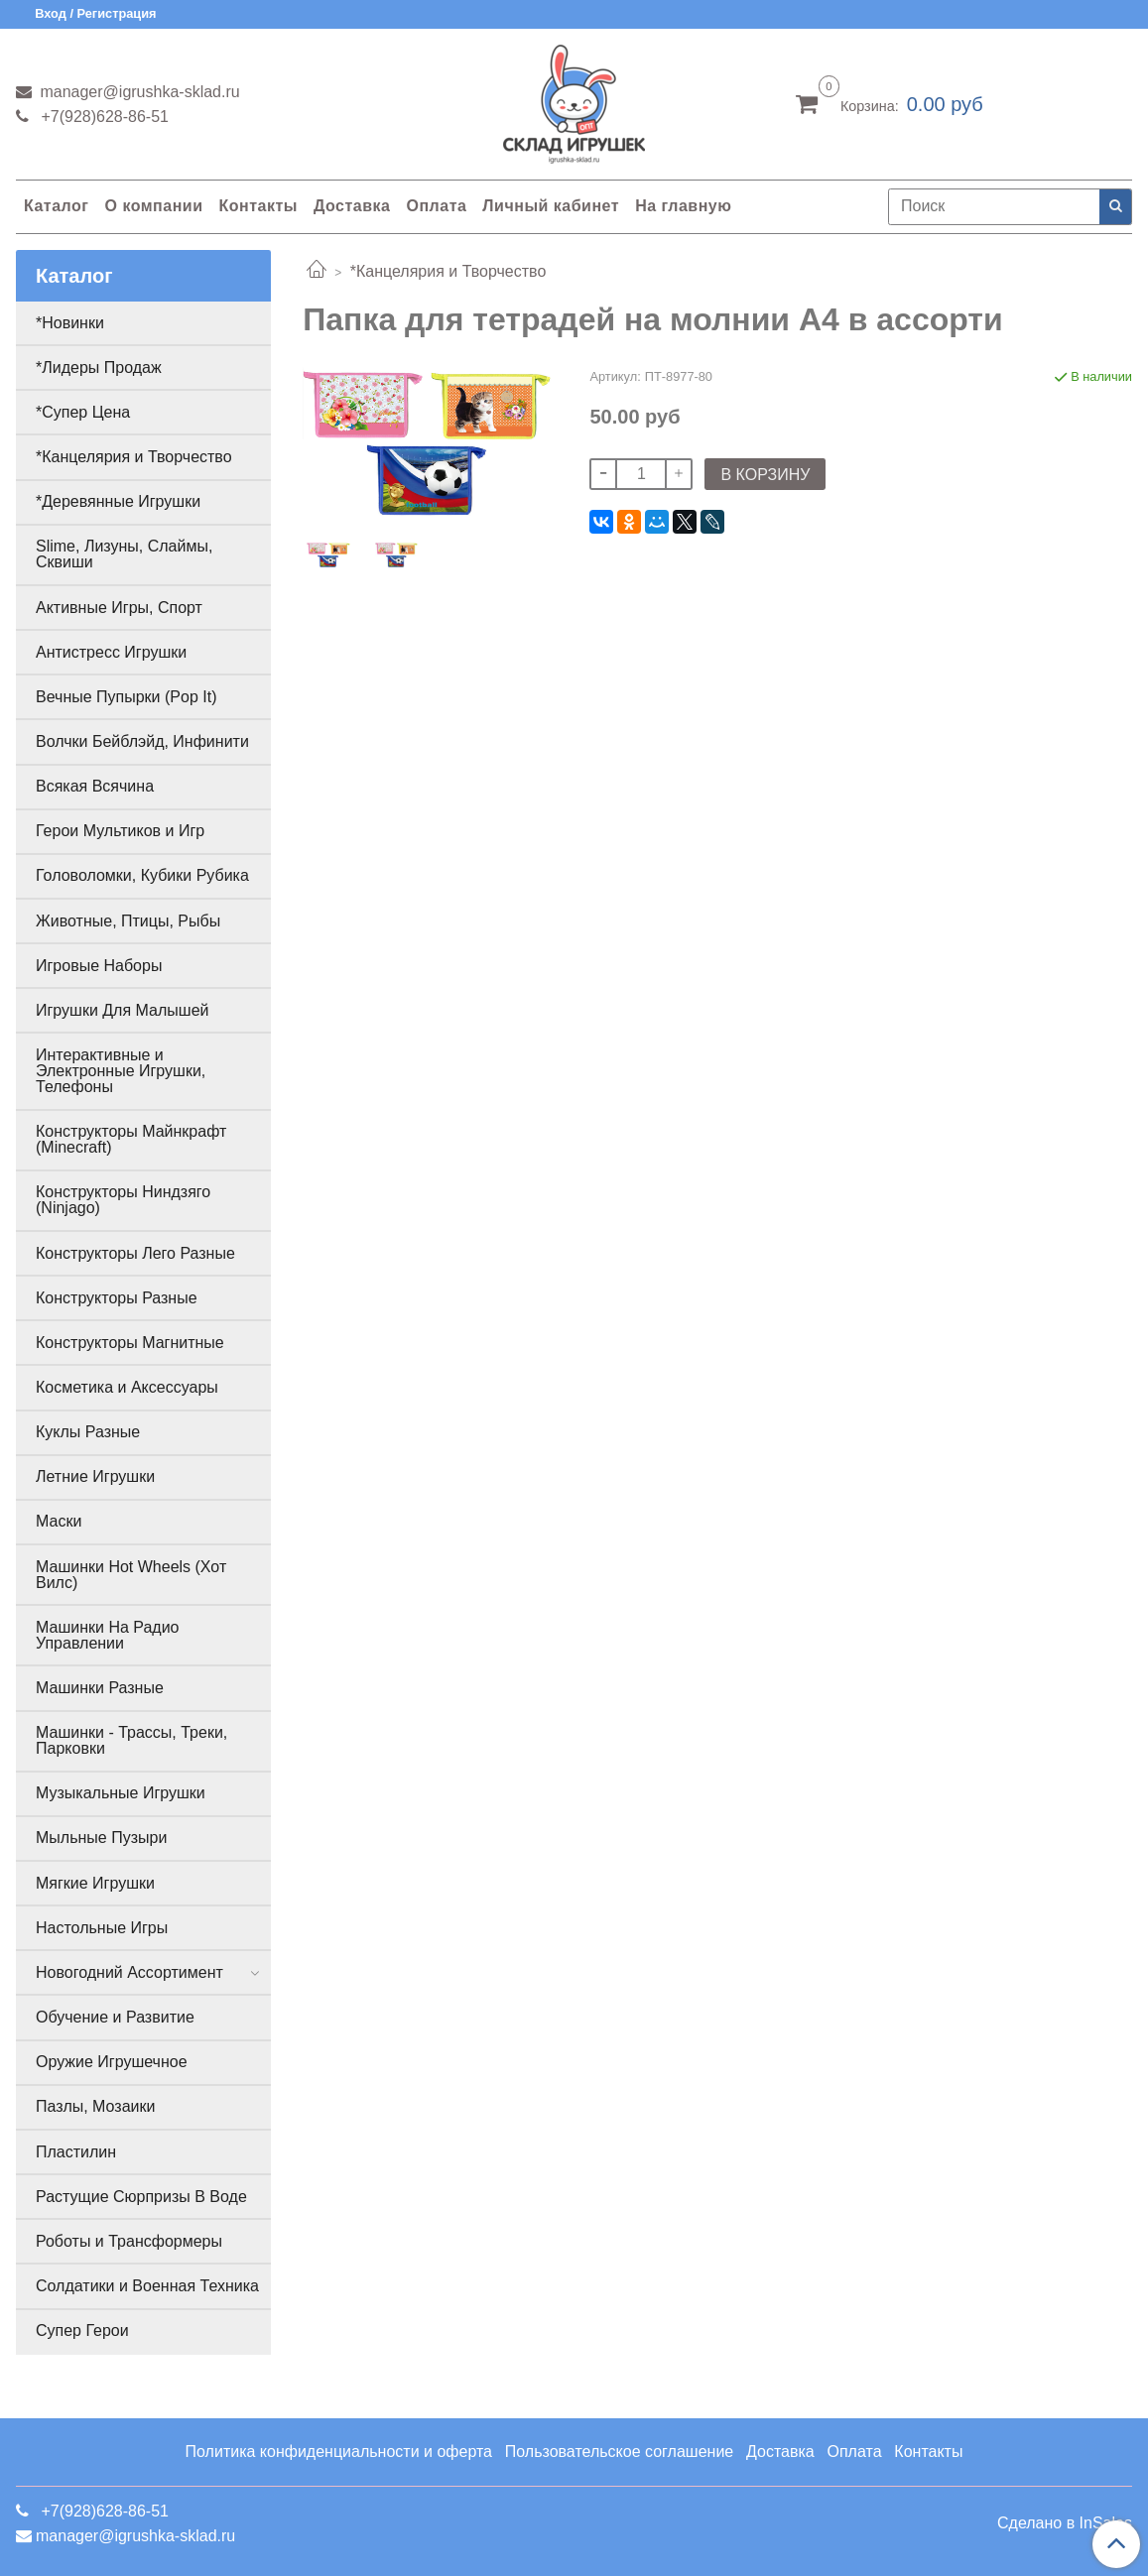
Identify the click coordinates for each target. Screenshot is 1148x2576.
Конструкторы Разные (116, 1297)
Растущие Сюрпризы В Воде (141, 2196)
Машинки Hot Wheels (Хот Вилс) (131, 1574)
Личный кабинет (550, 205)
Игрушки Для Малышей (122, 1010)
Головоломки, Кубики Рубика (142, 875)
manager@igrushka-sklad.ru (138, 91)
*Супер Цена (83, 412)
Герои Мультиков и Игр (120, 830)
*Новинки (70, 322)
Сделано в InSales (1064, 2523)
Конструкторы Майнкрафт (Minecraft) (131, 1139)
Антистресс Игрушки (111, 652)
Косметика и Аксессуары (127, 1387)
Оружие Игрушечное (112, 2061)
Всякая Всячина (95, 786)
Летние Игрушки (95, 1476)
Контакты (257, 205)
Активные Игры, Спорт (119, 607)
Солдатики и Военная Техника (147, 2285)
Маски (58, 1521)
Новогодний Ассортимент (129, 1972)
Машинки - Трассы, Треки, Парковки (131, 1740)
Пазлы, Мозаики (95, 2106)
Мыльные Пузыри (101, 1837)
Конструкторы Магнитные (130, 1342)
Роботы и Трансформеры (129, 2241)
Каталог (56, 205)
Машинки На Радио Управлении (108, 1635)
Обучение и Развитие (115, 2017)
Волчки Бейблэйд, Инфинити (142, 741)
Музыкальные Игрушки (120, 1792)
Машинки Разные (100, 1687)
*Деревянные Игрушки (118, 501)
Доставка (352, 205)
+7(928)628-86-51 (103, 116)
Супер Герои (82, 2330)
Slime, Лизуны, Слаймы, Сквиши (124, 554)
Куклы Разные (88, 1431)
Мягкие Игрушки (95, 1883)
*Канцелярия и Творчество (448, 271)
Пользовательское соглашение (619, 2451)
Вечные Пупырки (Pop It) (126, 696)
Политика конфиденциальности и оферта (339, 2451)
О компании (153, 205)
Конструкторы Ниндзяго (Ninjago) (123, 1199)
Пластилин (76, 2152)
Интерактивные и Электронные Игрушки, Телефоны (120, 1070)
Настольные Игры (102, 1927)
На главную (683, 205)
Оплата (436, 205)
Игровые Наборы (99, 965)
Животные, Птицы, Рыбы (128, 921)
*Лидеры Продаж (99, 367)
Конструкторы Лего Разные (135, 1253)
